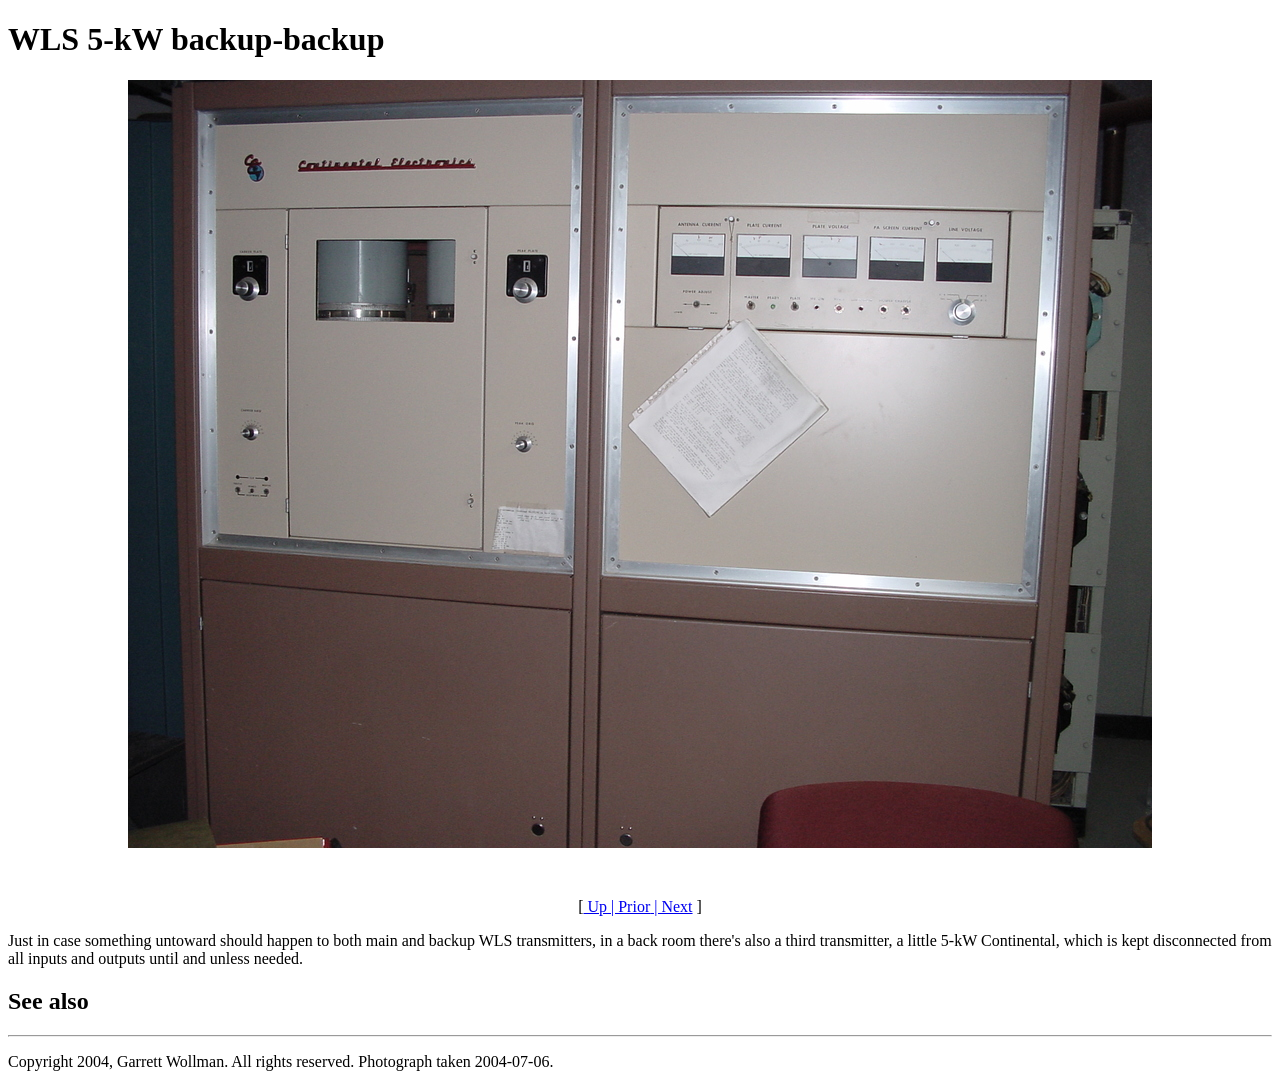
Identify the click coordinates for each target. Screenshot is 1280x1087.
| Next (671, 906)
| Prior (628, 906)
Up (595, 906)
